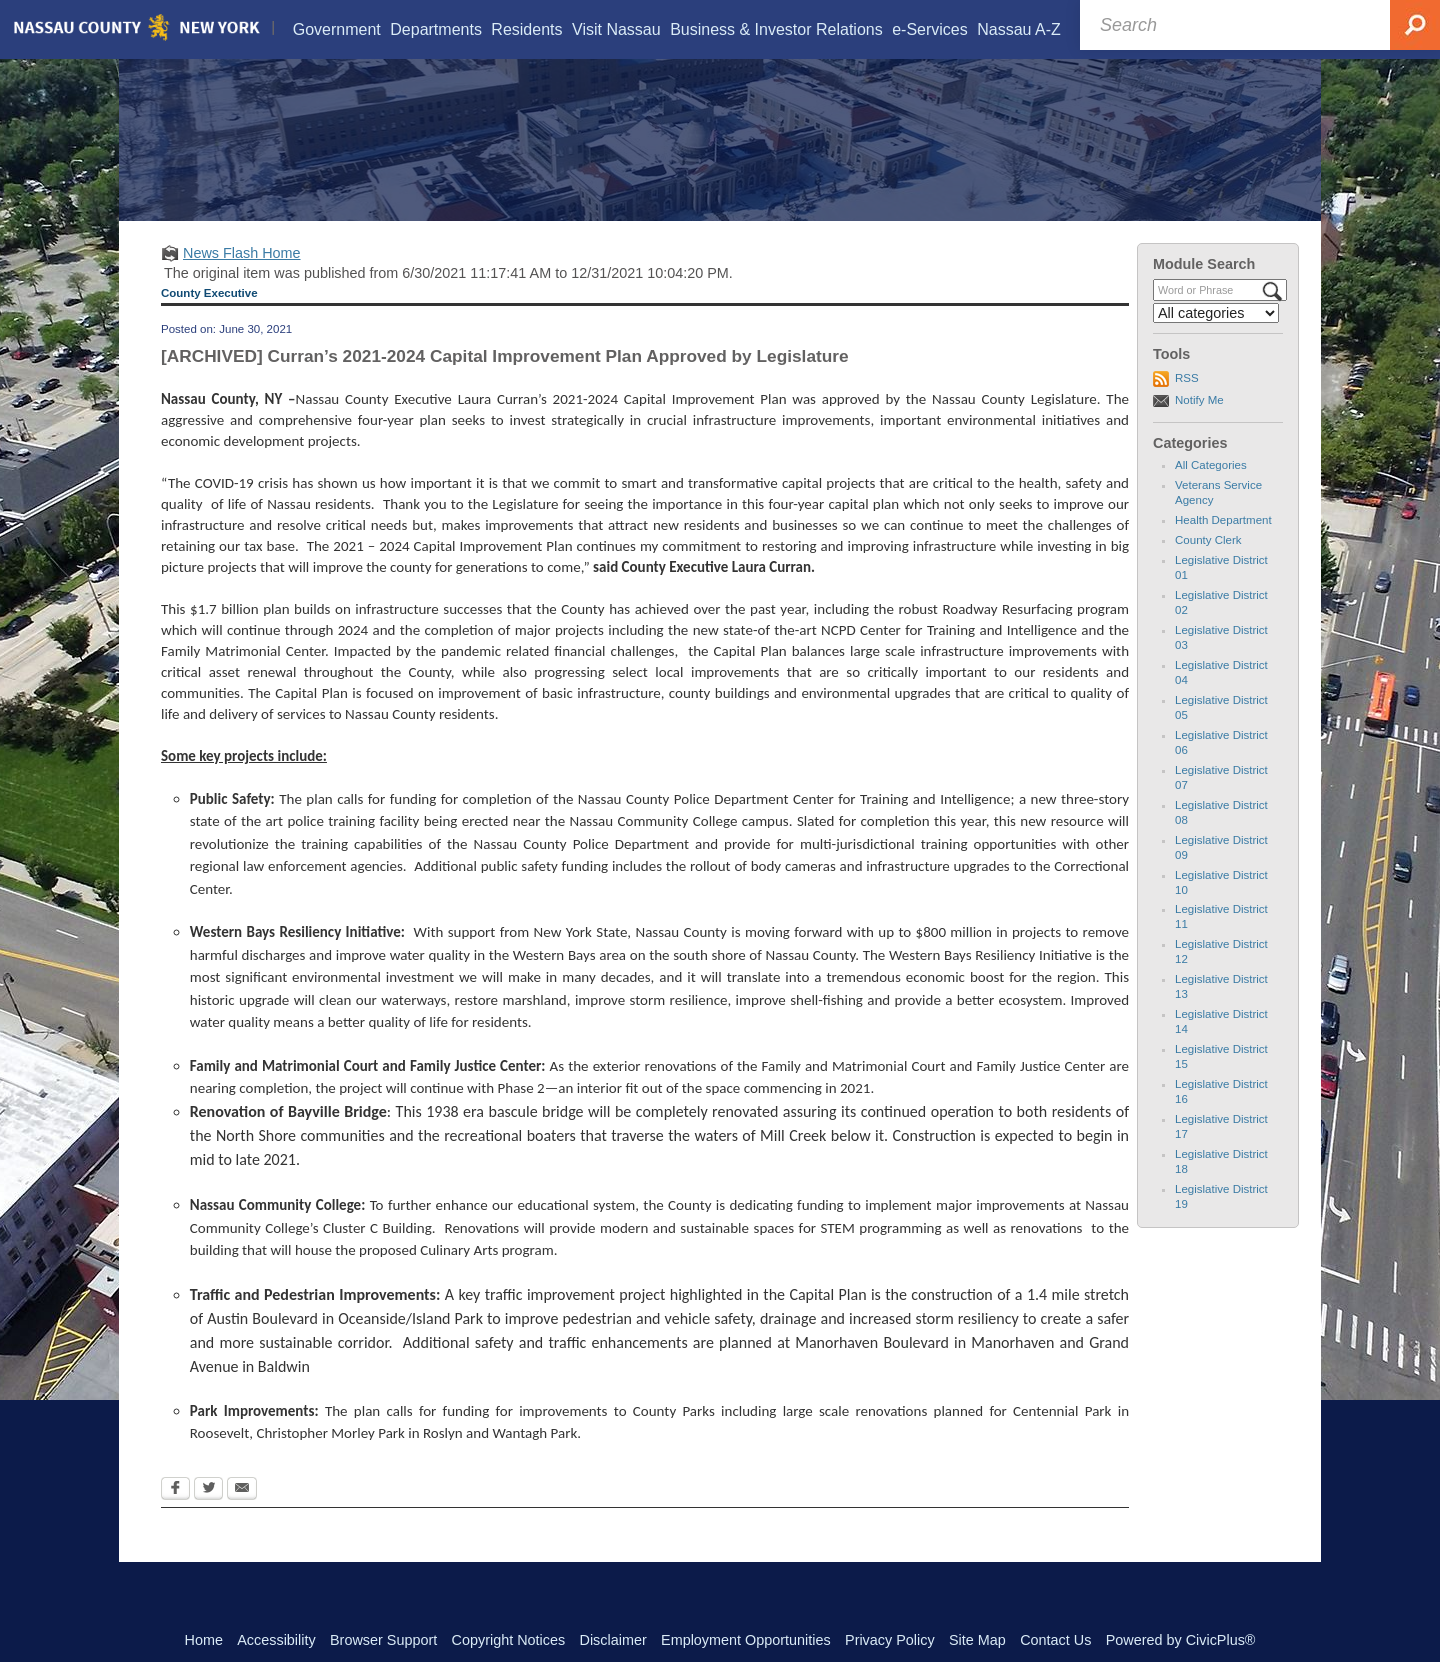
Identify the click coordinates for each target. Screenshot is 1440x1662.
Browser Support (383, 1640)
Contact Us (1055, 1640)
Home (204, 1640)
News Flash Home (242, 278)
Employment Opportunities (746, 1640)
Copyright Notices (509, 1640)
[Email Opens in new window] (242, 1515)
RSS (1187, 403)
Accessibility (276, 1640)
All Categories (1211, 490)
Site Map (977, 1640)
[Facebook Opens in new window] (175, 1515)
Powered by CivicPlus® (1181, 1640)
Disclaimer (613, 1640)
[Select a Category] (1216, 338)
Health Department (1223, 545)
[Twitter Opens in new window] (208, 1515)
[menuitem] (336, 29)
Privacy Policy (890, 1640)
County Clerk (1208, 565)
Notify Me (1199, 425)
